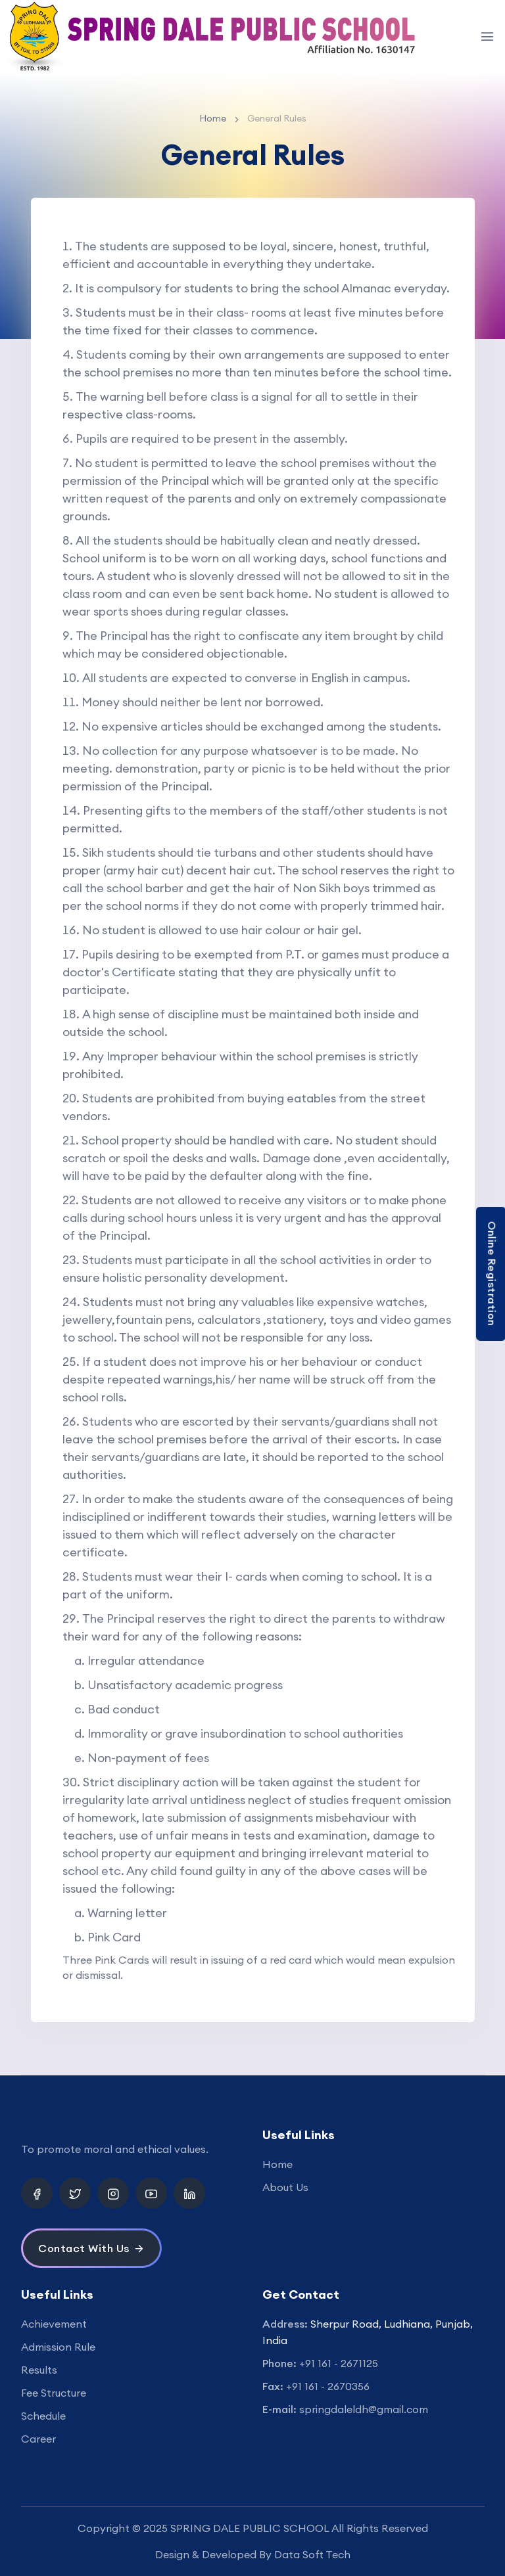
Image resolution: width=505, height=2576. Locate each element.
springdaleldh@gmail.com (363, 2409)
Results (39, 2369)
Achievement (54, 2323)
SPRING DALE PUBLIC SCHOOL (249, 2528)
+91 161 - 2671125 (338, 2363)
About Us (285, 2187)
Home (212, 118)
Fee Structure (53, 2392)
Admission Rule (58, 2346)
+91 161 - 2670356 (328, 2386)
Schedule (43, 2415)
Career (38, 2438)
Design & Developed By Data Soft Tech (252, 2554)
